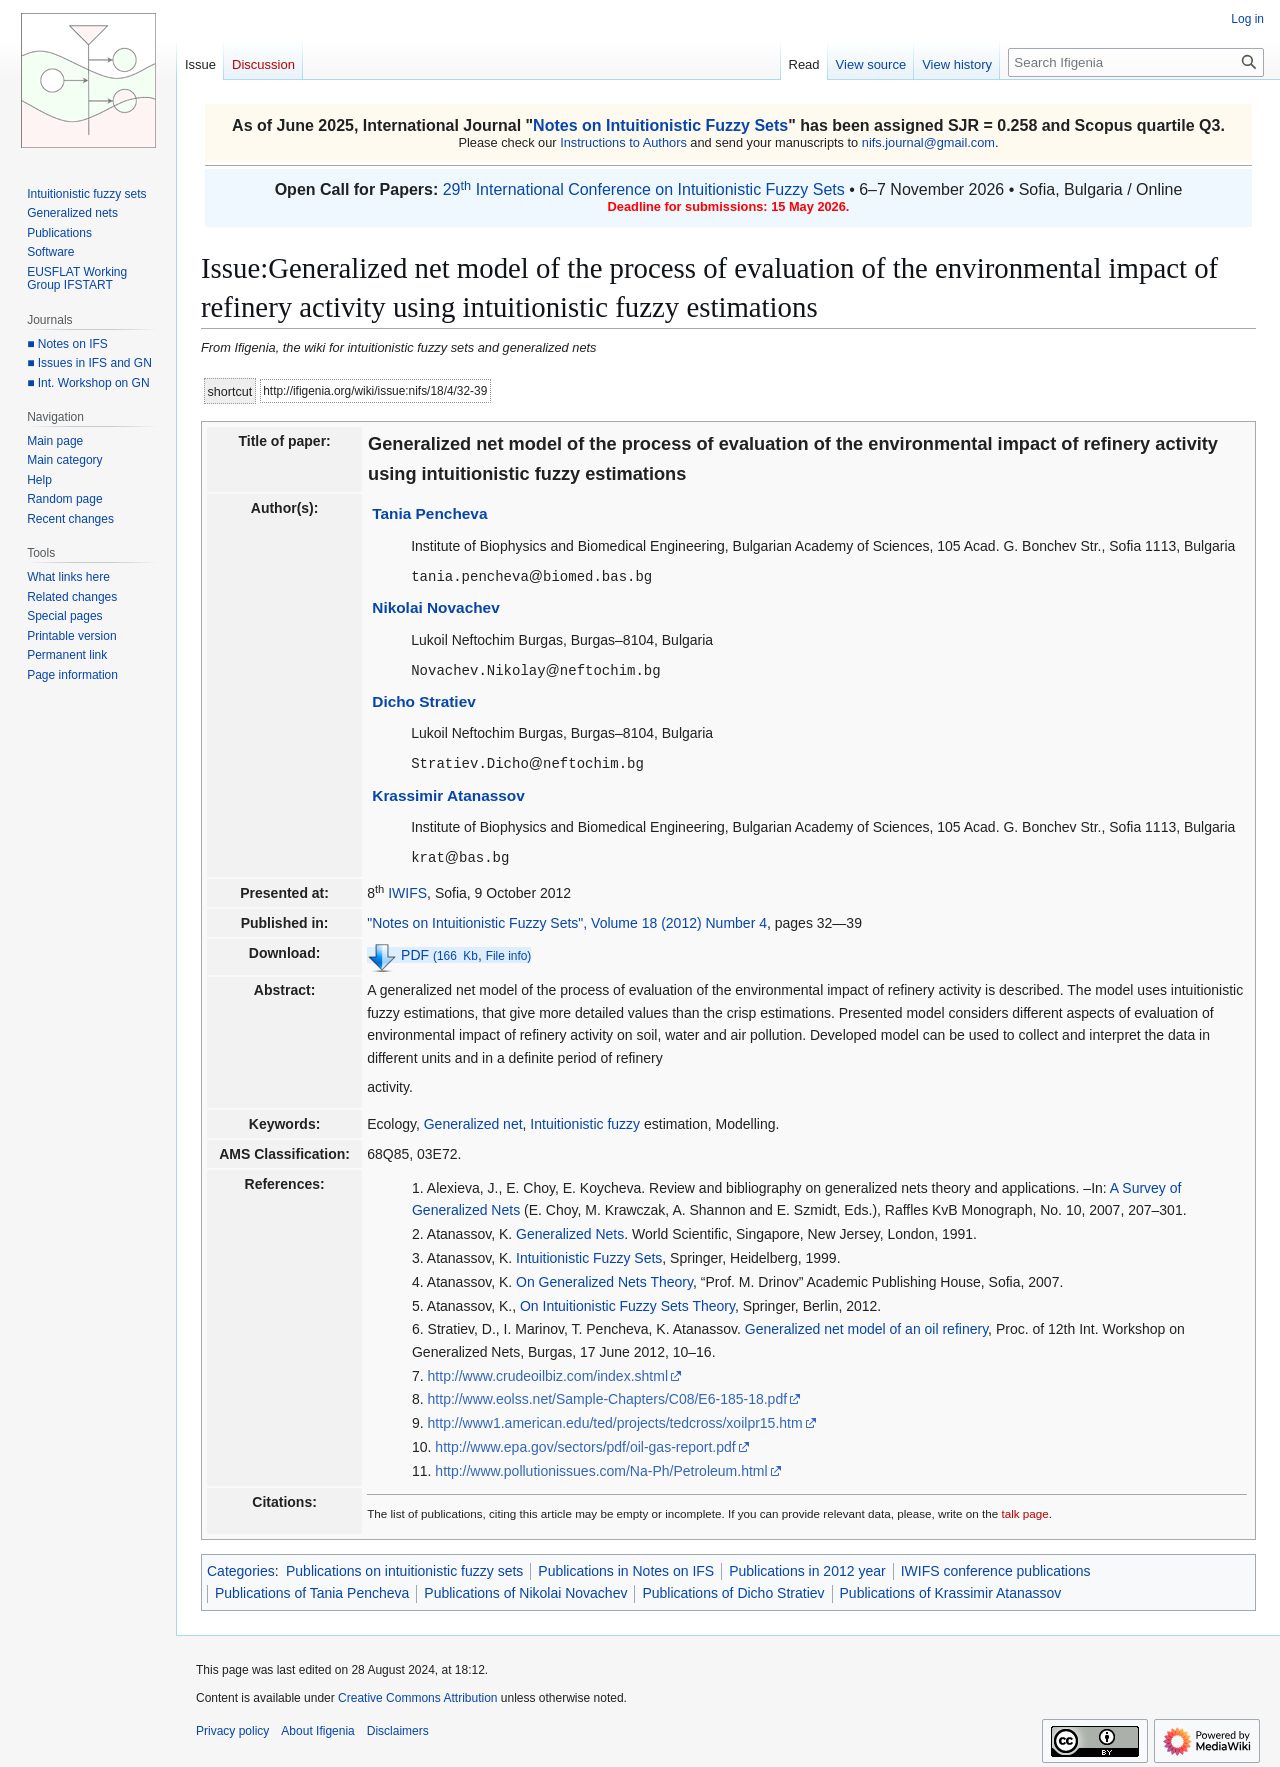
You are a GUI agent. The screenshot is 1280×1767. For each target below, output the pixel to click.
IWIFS (407, 889)
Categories (241, 1567)
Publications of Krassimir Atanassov (951, 1589)
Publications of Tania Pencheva (312, 1589)
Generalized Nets (570, 1230)
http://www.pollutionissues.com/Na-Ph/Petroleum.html (601, 1467)
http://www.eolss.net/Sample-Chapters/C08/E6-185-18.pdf (608, 1395)
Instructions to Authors (623, 142)
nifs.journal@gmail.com (928, 142)
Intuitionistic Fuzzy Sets (589, 1254)
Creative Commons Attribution (417, 1694)
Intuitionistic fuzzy (585, 1120)
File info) (509, 952)
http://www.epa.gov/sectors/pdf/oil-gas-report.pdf (585, 1443)
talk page (1024, 1509)
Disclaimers (398, 1727)
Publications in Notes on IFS (626, 1567)
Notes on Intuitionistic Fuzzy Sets (660, 125)
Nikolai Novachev (435, 606)
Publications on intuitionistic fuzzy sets (404, 1567)
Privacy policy (232, 1727)
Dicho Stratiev (424, 699)
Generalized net (473, 1120)
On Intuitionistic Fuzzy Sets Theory (627, 1302)
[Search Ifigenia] (1136, 62)
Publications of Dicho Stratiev (733, 1589)
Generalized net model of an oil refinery (866, 1325)
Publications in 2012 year (807, 1567)
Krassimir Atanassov (448, 792)
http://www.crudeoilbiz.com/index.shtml (548, 1372)
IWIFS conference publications (996, 1567)
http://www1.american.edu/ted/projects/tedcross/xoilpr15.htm (615, 1419)
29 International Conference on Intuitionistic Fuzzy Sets (644, 189)
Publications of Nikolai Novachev (525, 1589)
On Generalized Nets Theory (604, 1278)
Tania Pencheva (429, 513)
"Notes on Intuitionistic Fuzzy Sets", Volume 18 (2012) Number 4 (567, 919)
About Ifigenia (317, 1727)
